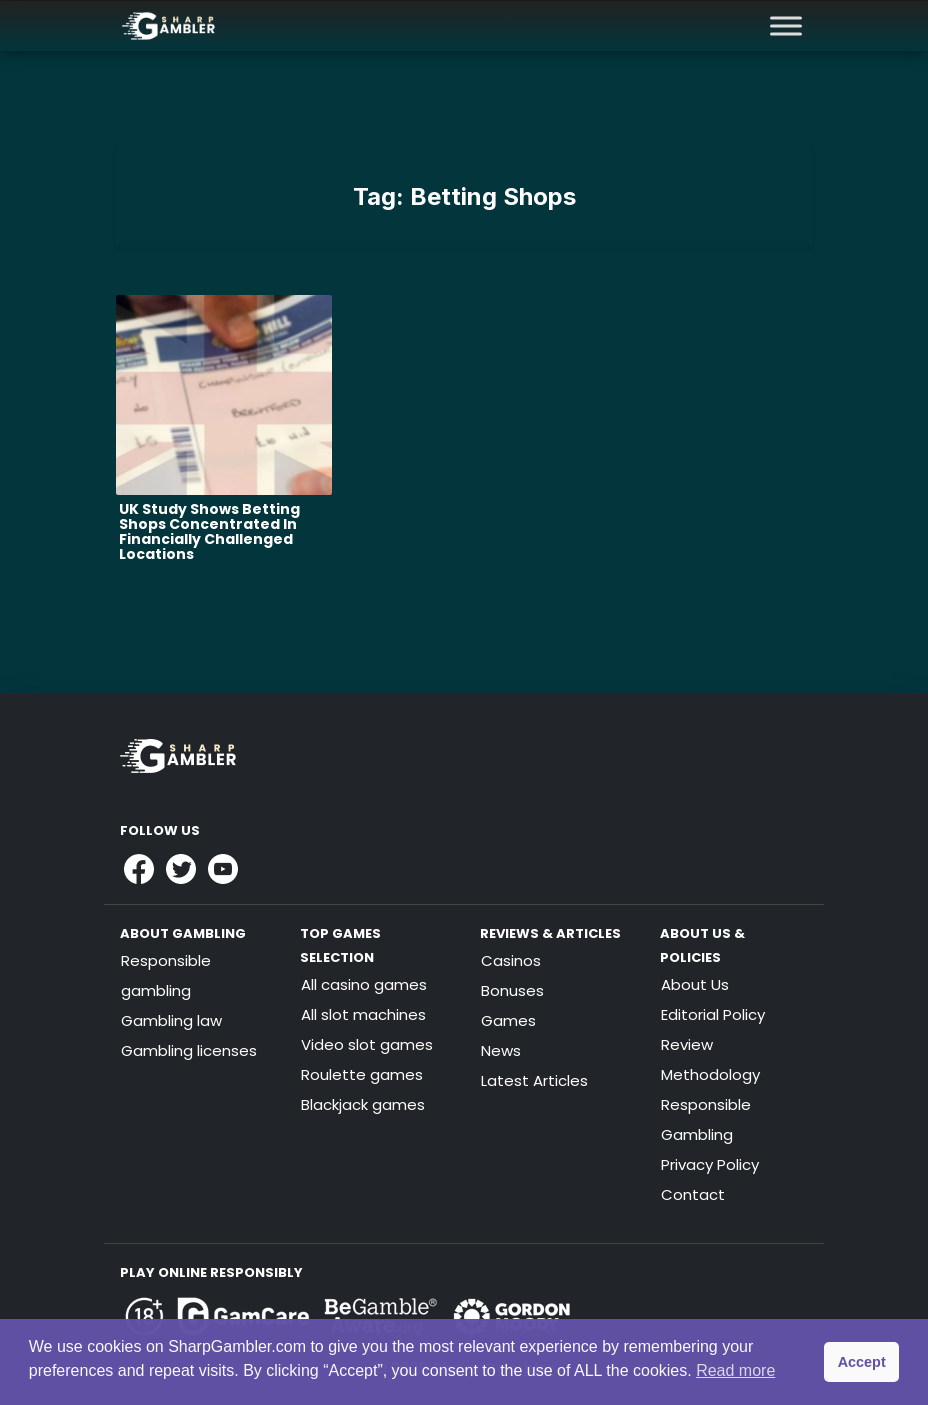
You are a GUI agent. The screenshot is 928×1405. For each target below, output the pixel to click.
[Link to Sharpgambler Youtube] (223, 869)
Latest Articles (534, 1080)
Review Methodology (710, 1059)
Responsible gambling (166, 975)
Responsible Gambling (706, 1119)
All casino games (364, 984)
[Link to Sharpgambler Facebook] (139, 869)
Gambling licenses (189, 1050)
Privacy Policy (710, 1164)
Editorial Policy (713, 1014)
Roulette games (362, 1074)
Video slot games (367, 1044)
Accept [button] (862, 1362)
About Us (695, 984)
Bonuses (512, 990)
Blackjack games (363, 1104)
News (501, 1050)
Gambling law (171, 1020)
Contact (693, 1194)
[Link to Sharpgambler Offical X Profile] (181, 869)
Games (508, 1020)
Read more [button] (735, 1370)
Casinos (511, 960)
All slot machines (363, 1014)
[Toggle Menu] (786, 25)
